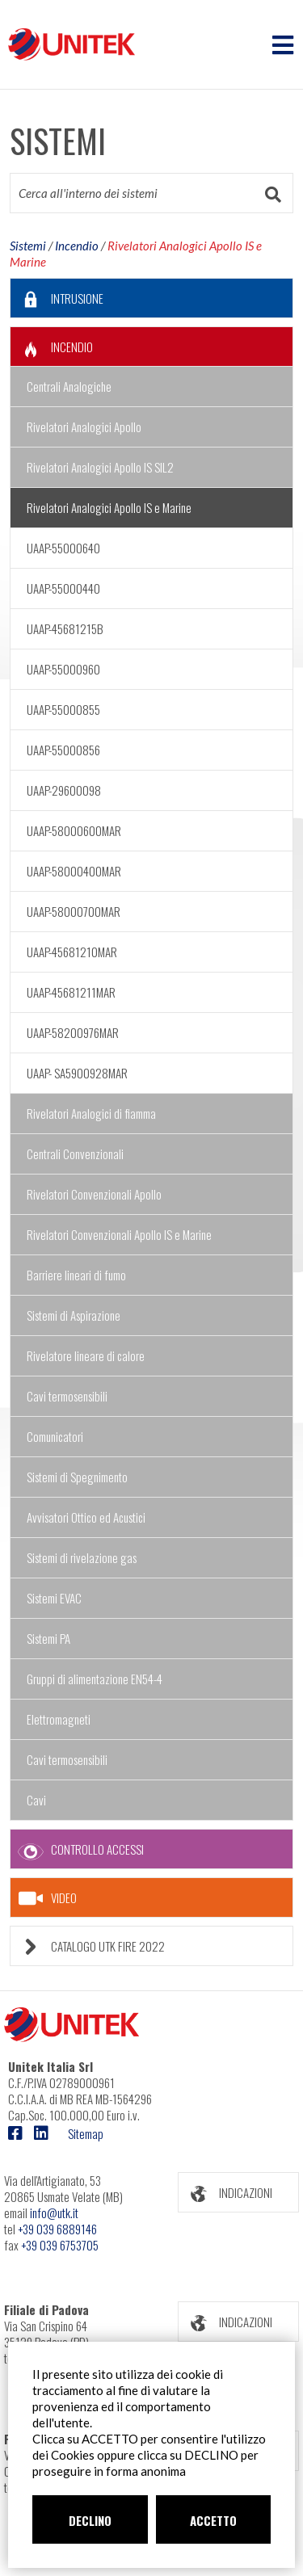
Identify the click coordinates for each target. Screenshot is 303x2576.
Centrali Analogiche (69, 386)
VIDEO (48, 1898)
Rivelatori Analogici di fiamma (91, 1113)
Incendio (77, 245)
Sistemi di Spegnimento (77, 1477)
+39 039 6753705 (60, 2245)
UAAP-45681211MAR (71, 992)
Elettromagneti (58, 1719)
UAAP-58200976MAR (73, 1032)
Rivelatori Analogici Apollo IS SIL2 (100, 467)
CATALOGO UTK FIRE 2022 (88, 1946)
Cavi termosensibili (67, 1396)
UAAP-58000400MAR (74, 871)
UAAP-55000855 (63, 709)
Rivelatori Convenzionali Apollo (94, 1194)
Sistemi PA (48, 1638)
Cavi (36, 1800)
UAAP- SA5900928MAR (77, 1073)
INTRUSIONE (57, 298)
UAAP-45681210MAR (72, 951)
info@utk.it (54, 2212)
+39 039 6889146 (57, 2229)
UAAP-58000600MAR (74, 830)
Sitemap (85, 2133)
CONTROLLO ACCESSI (77, 1849)
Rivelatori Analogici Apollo (84, 426)
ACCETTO (213, 2520)
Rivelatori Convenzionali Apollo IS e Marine (119, 1234)
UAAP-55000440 (63, 588)
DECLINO (90, 2520)
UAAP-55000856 (63, 750)
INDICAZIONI (225, 2193)
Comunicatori (55, 1436)
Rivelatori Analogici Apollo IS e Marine (109, 507)
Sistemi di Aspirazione (73, 1315)
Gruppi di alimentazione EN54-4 (94, 1678)
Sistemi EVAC (54, 1598)
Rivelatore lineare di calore (86, 1355)
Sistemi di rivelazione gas (82, 1557)
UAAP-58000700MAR (73, 911)
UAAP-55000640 (63, 548)
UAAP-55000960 (63, 669)
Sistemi (28, 245)
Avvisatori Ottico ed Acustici (86, 1517)
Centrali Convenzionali (75, 1153)
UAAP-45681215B (65, 628)
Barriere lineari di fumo (76, 1275)
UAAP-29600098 (64, 790)
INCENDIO (52, 347)
